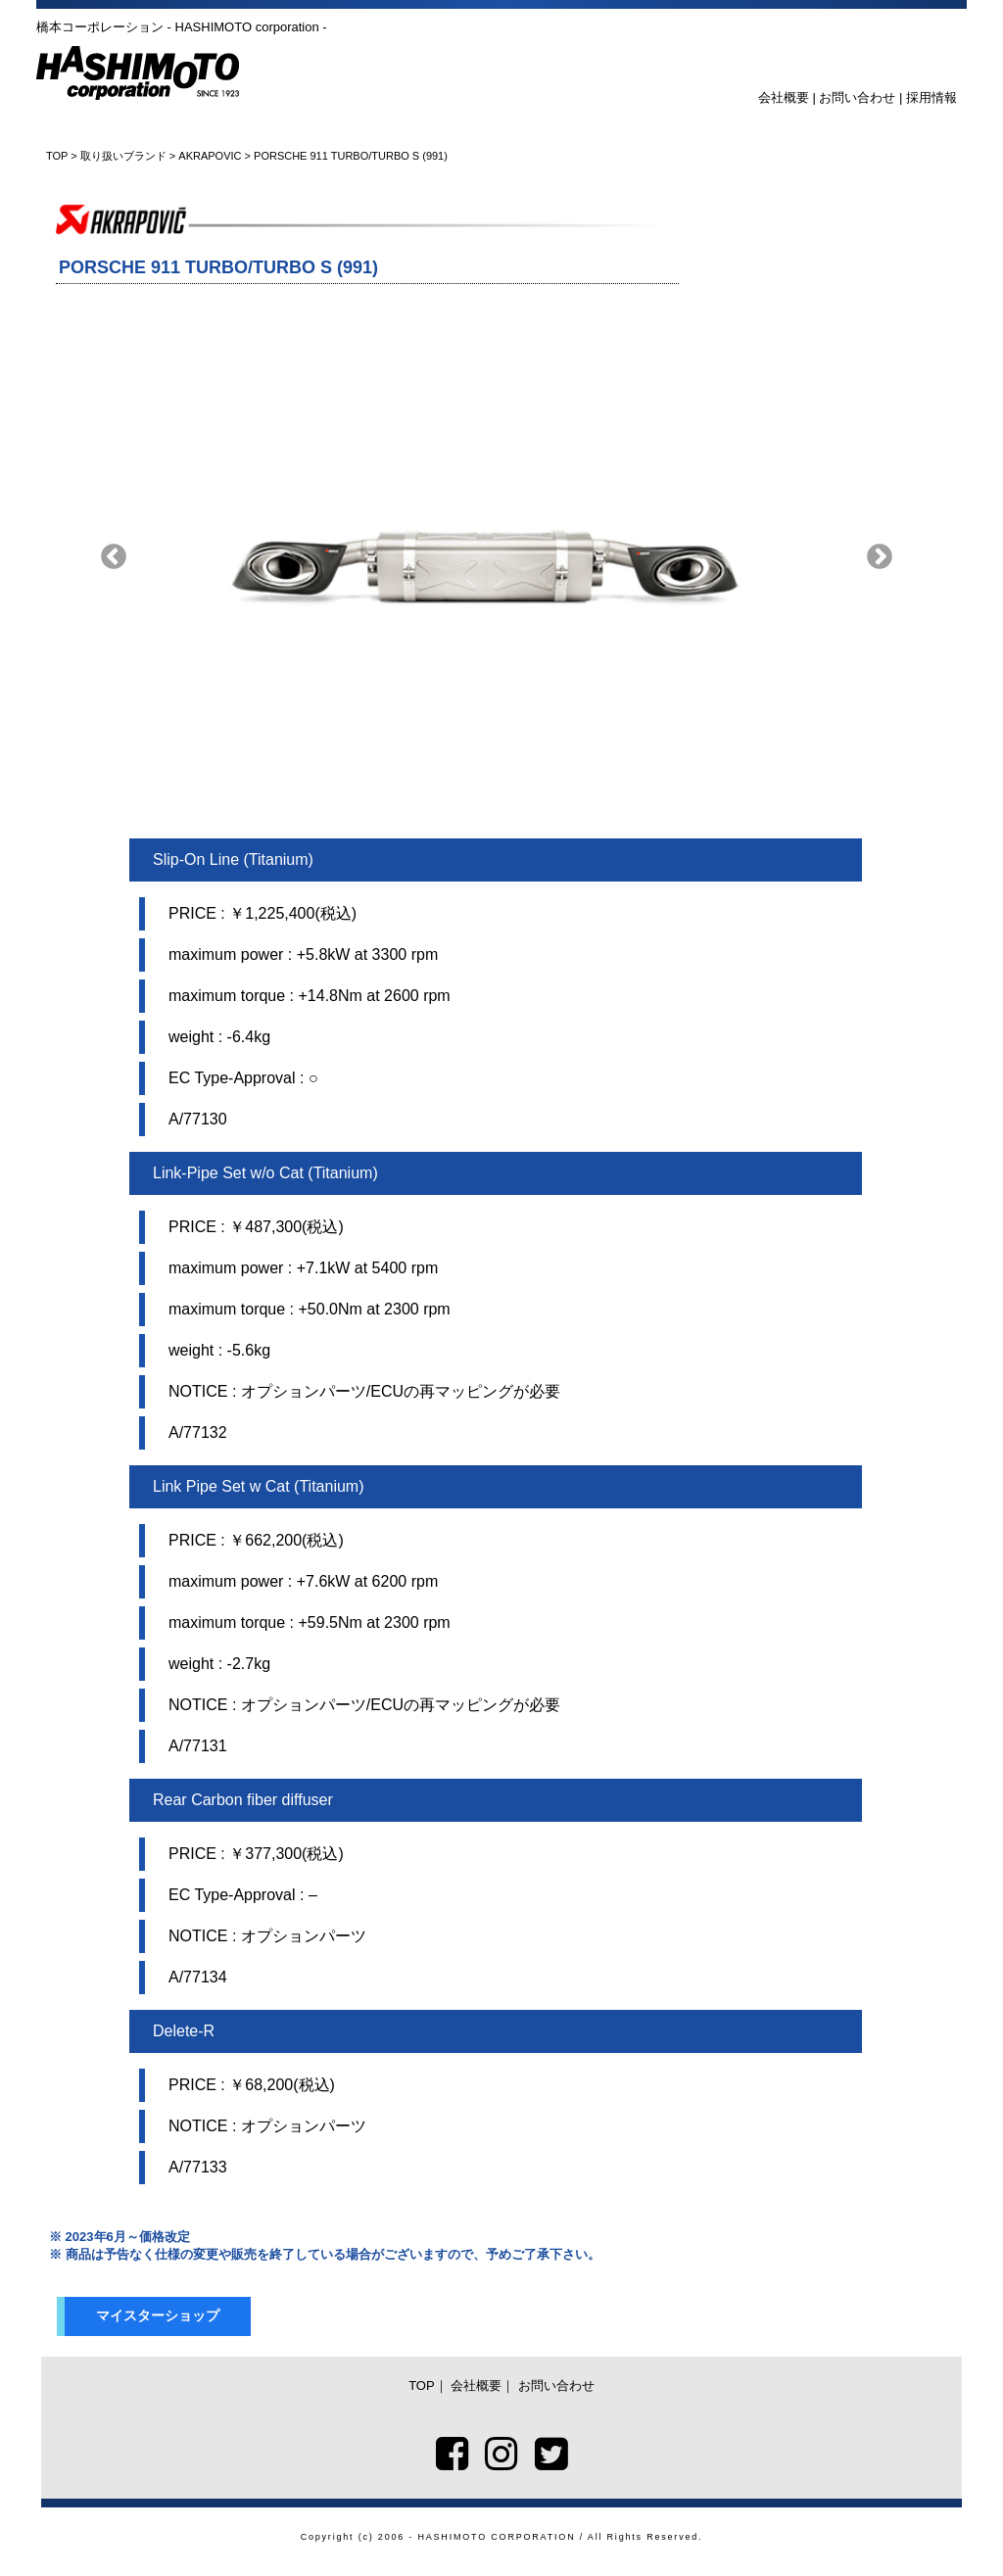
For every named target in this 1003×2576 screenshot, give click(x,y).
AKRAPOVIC (209, 156)
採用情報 (931, 97)
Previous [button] (113, 557)
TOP (57, 156)
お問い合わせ (857, 97)
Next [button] (879, 557)
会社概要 (783, 97)
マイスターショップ (157, 2315)
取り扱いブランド (123, 156)
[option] (496, 557)
